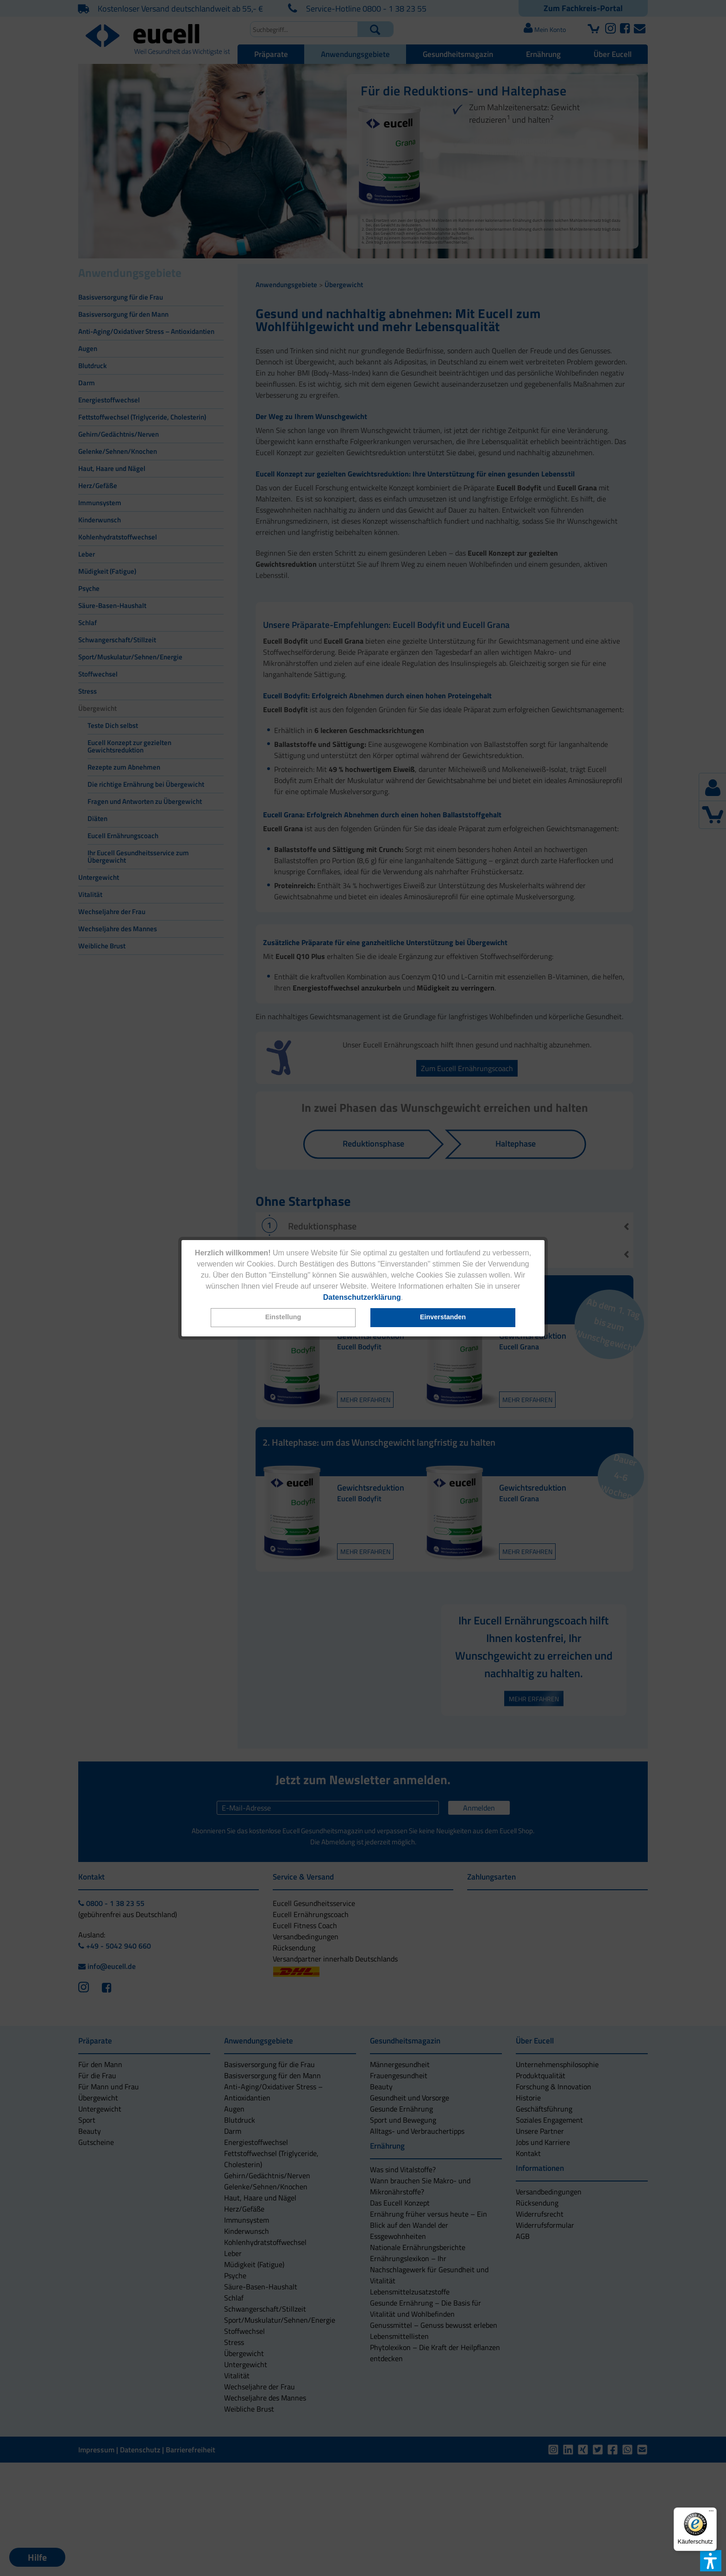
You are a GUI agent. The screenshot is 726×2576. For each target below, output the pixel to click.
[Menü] (711, 2513)
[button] (283, 1317)
